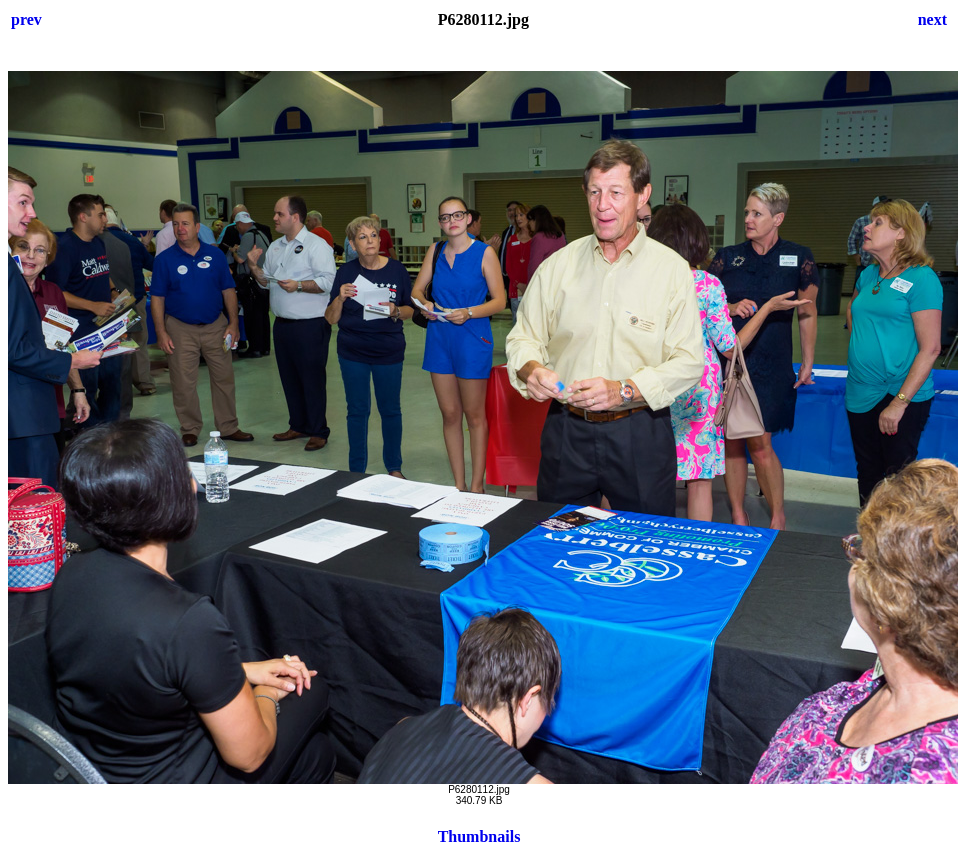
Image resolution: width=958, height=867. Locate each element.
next (932, 19)
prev (26, 19)
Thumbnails (479, 836)
